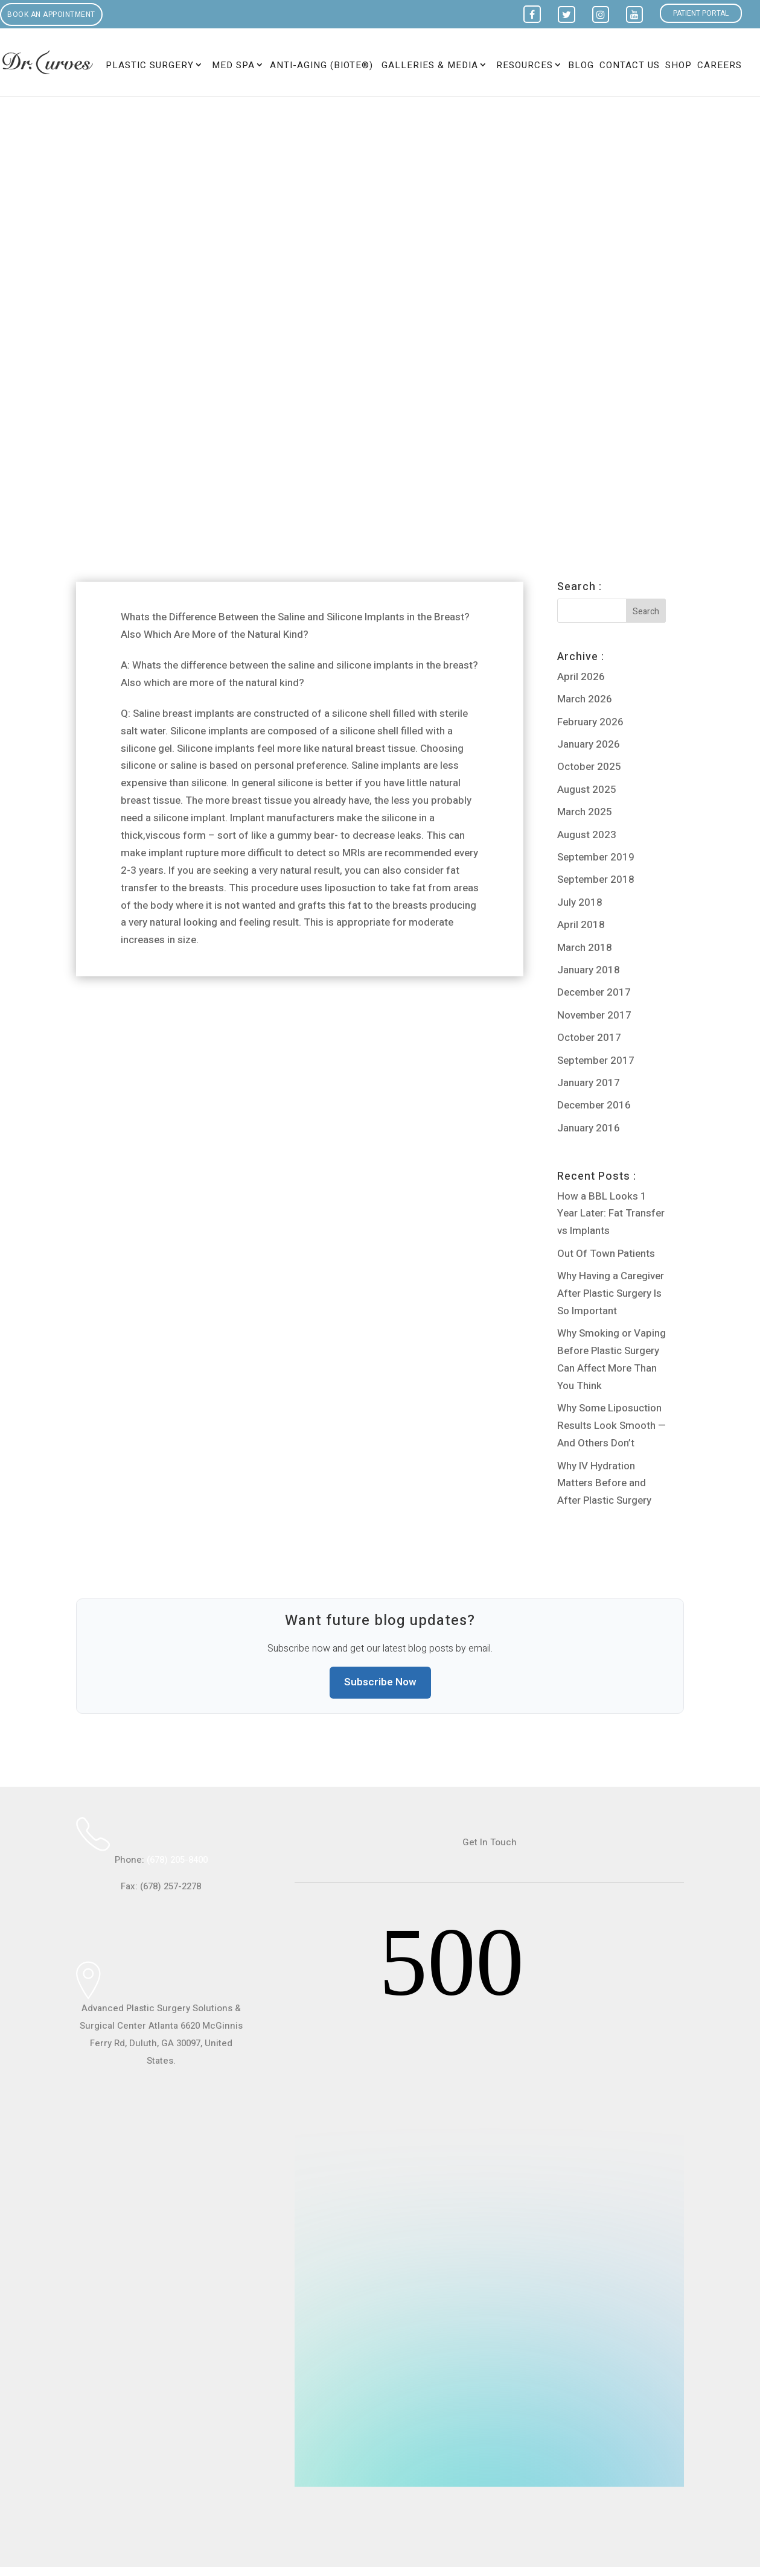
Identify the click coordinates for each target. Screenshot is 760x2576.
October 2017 (589, 1037)
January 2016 (588, 1128)
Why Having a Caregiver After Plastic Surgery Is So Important (610, 1293)
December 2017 (594, 992)
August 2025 (586, 789)
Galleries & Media (430, 65)
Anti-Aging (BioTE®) (321, 66)
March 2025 (584, 811)
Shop (678, 66)
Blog (581, 66)
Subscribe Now (380, 1682)
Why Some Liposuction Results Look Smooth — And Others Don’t (611, 1426)
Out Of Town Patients (606, 1253)
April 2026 (581, 676)
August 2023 (586, 834)
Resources (524, 65)
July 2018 (579, 902)
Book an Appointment (51, 14)
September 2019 (595, 857)
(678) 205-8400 (177, 1859)
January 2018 (588, 970)
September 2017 (595, 1060)
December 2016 (594, 1105)
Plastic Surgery (150, 65)
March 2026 (584, 699)
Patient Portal (701, 13)
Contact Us (629, 66)
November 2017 (594, 1015)
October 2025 (589, 766)
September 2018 (595, 879)
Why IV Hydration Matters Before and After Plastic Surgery (604, 1483)
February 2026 (590, 722)
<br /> (489, 2200)
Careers (719, 66)
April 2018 (581, 924)
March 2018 (584, 947)
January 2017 (588, 1082)
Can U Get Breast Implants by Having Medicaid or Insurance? (242, 1033)
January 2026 (588, 744)
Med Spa (233, 65)
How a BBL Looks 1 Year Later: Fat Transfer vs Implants (611, 1214)
